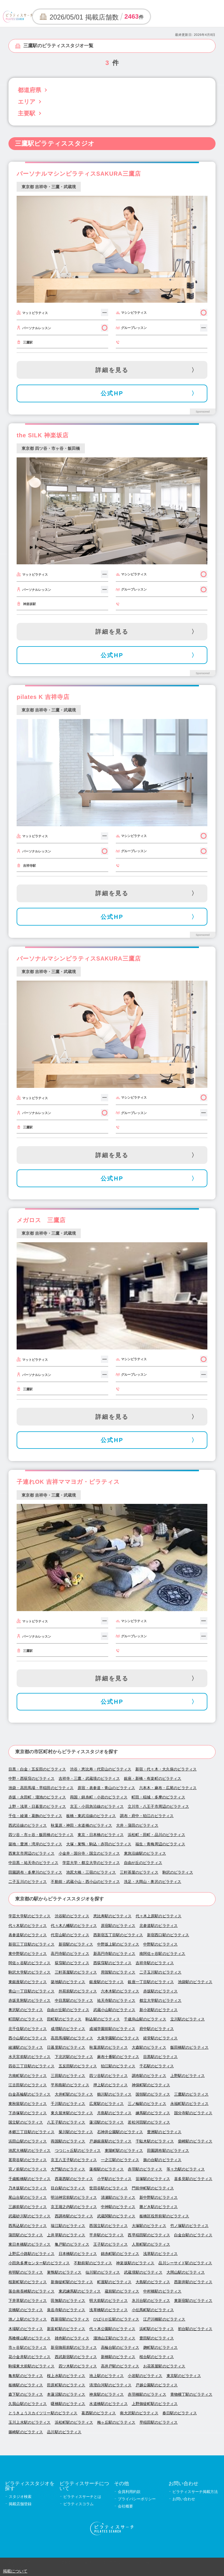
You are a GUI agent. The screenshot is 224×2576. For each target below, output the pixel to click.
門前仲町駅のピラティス (153, 2188)
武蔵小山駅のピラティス (114, 2010)
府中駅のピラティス (156, 2029)
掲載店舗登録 (20, 2504)
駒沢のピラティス (177, 1872)
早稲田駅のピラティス (158, 2422)
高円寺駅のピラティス (70, 1953)
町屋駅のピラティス (114, 2282)
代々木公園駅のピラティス (112, 2329)
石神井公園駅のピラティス (120, 2132)
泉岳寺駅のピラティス (66, 2310)
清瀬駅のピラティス (118, 2197)
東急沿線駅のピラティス (145, 1853)
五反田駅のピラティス (78, 2066)
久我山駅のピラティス (27, 2403)
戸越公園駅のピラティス (157, 2385)
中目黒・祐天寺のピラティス (33, 1862)
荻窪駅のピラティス (72, 1963)
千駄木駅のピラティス (155, 2141)
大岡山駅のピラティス (186, 2272)
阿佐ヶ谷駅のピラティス (29, 1963)
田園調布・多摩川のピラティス (35, 1872)
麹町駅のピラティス (160, 2347)
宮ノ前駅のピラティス (27, 2169)
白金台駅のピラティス (193, 2235)
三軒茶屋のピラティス (139, 1872)
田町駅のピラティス (64, 2019)
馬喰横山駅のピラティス (29, 2338)
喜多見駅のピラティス (193, 2179)
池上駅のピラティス (106, 2376)
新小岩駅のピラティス (158, 2010)
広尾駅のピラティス (106, 2103)
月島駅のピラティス (114, 2113)
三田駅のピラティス (68, 2075)
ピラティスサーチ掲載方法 (195, 2491)
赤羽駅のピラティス (145, 2169)
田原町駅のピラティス (66, 2385)
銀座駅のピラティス (106, 1982)
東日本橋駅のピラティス (29, 2244)
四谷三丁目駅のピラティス (31, 2066)
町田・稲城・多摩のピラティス (158, 1797)
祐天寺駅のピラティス (116, 2000)
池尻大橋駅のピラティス (29, 2150)
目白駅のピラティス (68, 2188)
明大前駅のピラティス (108, 2300)
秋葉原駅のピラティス (108, 2047)
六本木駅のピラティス (120, 1991)
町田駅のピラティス (25, 2019)
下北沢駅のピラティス (74, 2057)
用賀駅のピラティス (118, 1972)
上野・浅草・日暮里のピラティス (37, 1806)
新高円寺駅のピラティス (114, 1953)
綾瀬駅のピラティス (25, 2047)
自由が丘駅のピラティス (68, 2010)
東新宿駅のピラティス (193, 2300)
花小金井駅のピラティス (29, 2357)
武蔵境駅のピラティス (143, 2272)
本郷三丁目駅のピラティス (31, 2132)
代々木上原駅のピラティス (159, 1916)
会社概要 (125, 2506)
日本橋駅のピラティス (78, 2253)
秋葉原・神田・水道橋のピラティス (81, 1825)
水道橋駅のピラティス (108, 2403)
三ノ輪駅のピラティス (147, 2103)
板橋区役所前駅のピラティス (164, 2216)
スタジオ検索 (20, 2496)
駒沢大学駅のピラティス (29, 1972)
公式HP (112, 393)
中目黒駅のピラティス (74, 2000)
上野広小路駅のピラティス (31, 2253)
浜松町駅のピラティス (74, 2422)
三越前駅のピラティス (27, 2207)
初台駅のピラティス (195, 2329)
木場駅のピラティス (25, 2329)
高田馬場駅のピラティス (72, 2038)
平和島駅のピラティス (70, 2085)
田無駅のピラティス (68, 2300)
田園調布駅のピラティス (168, 2150)
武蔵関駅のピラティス (116, 2216)
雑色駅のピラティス (72, 2338)
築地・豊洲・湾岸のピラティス (35, 1844)
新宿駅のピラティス (76, 1944)
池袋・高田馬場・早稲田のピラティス (41, 1788)
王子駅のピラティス (110, 2244)
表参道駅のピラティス (27, 1935)
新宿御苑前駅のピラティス (74, 2347)
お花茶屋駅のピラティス (164, 2366)
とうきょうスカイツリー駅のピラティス (42, 2413)
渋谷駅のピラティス (72, 1916)
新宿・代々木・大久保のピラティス (166, 1769)
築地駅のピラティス (68, 1982)
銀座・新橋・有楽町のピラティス (152, 1778)
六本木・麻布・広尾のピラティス (168, 1788)
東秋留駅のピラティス (27, 2103)
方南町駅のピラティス (27, 2075)
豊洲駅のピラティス (164, 2132)
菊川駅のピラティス (76, 2132)
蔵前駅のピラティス (122, 2291)
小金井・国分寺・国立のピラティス (89, 1853)
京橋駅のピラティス (25, 2310)
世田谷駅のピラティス (108, 2188)
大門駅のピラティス (68, 2169)
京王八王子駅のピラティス (74, 2160)
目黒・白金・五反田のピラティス (37, 1769)
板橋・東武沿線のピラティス (91, 1816)
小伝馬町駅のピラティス (153, 2310)
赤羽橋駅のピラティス (147, 2394)
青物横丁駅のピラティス (191, 2394)
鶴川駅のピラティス (114, 2094)
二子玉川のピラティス (27, 1881)
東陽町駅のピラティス (124, 2150)
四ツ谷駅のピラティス (108, 2075)
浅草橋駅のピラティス (108, 2310)
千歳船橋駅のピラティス (29, 2179)
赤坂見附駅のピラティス (29, 2000)
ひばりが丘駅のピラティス (116, 2319)
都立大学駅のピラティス (160, 2000)
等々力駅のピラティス (186, 2169)
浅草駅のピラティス (160, 2253)
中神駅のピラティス (118, 2207)
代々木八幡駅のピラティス (74, 1925)
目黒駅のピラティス (160, 2057)
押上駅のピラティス (110, 2085)
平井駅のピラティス (106, 2235)
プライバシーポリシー (137, 2499)
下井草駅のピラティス (27, 2300)
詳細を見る (112, 370)
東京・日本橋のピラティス (101, 1835)
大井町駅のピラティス (74, 2094)
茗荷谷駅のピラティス (27, 2160)
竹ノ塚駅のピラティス (189, 2225)
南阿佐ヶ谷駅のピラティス (162, 1953)
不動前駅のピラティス (93, 2263)
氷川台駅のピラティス (151, 2300)
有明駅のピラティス (25, 2272)
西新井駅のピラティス (193, 2282)
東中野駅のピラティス (27, 1953)
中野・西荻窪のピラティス (31, 1778)
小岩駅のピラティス (145, 2376)
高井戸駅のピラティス (120, 2366)
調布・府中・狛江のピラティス (147, 1816)
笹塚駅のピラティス (153, 2179)
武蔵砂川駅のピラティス (29, 2216)
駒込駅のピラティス (102, 2019)
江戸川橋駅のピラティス (164, 2319)
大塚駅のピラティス (149, 2225)
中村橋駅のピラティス (162, 2291)
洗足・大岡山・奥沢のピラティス (152, 1881)
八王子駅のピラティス (66, 2122)
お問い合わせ (183, 2499)
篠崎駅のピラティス (25, 2432)
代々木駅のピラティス (27, 1925)
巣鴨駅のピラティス (64, 2272)
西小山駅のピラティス (27, 2038)
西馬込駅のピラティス (27, 2225)
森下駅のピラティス (25, 2394)
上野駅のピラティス (187, 2075)
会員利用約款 (129, 2491)
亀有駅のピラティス (25, 2376)
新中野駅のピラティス (158, 2197)
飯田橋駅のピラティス (189, 2047)
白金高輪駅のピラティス (29, 2094)
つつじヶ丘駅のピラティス (78, 2150)
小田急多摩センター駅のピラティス (39, 2263)
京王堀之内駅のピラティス (74, 2207)
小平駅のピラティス (114, 2179)
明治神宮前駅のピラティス (74, 2197)
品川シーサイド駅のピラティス (185, 2263)
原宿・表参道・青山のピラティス (106, 1788)
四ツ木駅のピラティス (78, 2366)
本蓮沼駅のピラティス (66, 2394)
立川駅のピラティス (187, 2019)
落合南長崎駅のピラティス (31, 2291)
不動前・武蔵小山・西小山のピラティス (85, 1881)
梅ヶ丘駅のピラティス (116, 2422)
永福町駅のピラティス (189, 2103)
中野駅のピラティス (160, 1944)
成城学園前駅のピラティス (112, 2029)
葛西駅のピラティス (98, 2413)
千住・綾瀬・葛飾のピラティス (35, 1816)
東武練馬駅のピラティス (80, 2291)
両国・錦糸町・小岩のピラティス (98, 1797)
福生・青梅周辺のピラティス (160, 1844)
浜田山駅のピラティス (27, 2141)
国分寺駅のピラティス (193, 2113)
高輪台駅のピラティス (120, 2347)
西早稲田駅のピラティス (149, 2235)
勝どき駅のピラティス (158, 2207)
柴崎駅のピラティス (195, 2141)
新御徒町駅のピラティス (72, 2282)
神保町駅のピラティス (151, 2085)
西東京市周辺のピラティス (31, 1853)
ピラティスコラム (78, 2504)
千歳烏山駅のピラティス (145, 2019)
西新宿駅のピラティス (70, 2319)
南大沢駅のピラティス (139, 2413)
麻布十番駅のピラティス (118, 2057)
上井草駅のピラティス (66, 2235)
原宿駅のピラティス (118, 1925)
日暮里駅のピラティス (66, 2047)
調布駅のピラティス (149, 2075)
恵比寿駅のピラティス (112, 1916)
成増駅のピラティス (68, 2029)
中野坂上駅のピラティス (118, 1944)
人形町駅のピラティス (151, 2244)
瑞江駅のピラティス (68, 2225)
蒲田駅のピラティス (25, 2235)
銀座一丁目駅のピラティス (151, 1982)
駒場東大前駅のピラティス (31, 2366)
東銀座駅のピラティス (27, 1982)
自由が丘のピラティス (143, 1862)
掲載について (15, 2571)
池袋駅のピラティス (195, 1982)
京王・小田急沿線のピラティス (97, 1806)
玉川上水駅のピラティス (29, 2422)
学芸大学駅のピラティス (29, 1916)
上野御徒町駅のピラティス (155, 2403)
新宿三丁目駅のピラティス (31, 1944)
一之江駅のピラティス (120, 2160)
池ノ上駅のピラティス (27, 2319)
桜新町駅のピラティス (27, 2282)
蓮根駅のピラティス (106, 2169)
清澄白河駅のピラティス (110, 2385)
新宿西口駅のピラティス (168, 1935)
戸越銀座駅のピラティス (110, 2141)
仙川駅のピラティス (102, 2272)
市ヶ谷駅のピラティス (27, 2347)
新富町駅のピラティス (66, 2329)
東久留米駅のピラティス (72, 2113)
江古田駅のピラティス (27, 2085)
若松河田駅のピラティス (149, 2122)
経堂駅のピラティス (160, 2038)
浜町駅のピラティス (156, 2329)
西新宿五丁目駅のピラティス (118, 1935)
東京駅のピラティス (184, 2376)
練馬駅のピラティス (153, 2113)
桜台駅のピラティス (156, 2357)
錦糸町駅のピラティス (120, 2253)
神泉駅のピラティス (106, 2394)
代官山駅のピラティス (70, 1935)
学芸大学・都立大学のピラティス (91, 1862)
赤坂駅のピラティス (160, 1991)
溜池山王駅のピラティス (114, 2338)
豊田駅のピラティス (156, 2338)
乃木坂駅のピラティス (27, 2188)
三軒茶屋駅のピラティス (76, 1972)
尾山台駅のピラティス (27, 2197)
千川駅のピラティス (68, 2103)
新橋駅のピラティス (118, 2357)
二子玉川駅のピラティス (160, 1972)
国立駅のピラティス (25, 2122)
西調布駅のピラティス (74, 2216)
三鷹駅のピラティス (191, 2094)
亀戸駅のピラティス (72, 2244)
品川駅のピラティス (64, 2432)
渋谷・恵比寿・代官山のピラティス (100, 1769)
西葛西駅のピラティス (74, 2179)
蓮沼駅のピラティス (106, 2122)
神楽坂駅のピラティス (135, 2263)
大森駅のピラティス (149, 2047)
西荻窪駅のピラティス (112, 1963)
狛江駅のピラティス (118, 2066)
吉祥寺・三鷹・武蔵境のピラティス (89, 1778)
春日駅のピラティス (179, 2413)
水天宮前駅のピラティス (29, 2057)
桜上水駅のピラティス (66, 2376)
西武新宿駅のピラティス (76, 2357)
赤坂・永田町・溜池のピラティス (37, 1797)
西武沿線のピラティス (27, 1825)
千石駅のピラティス (156, 2066)
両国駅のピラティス (68, 2141)
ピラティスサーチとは (82, 2496)
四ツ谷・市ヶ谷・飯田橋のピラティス (41, 1835)
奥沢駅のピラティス (25, 2010)
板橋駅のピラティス (25, 2385)
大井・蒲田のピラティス (137, 1825)
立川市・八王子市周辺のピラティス (158, 1806)
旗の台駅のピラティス (162, 2160)
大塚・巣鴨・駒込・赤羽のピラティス (98, 1844)
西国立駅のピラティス (108, 2225)
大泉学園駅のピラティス (118, 2038)
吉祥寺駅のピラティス (155, 1963)
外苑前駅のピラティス (78, 1991)
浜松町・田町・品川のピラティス (156, 1835)
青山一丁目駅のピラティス (31, 1991)
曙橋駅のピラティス (68, 2403)
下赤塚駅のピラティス (27, 2113)
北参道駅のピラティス (158, 1925)
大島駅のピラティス (153, 2282)
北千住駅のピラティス (27, 2029)
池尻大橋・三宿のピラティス (91, 1872)
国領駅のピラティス (153, 2094)
